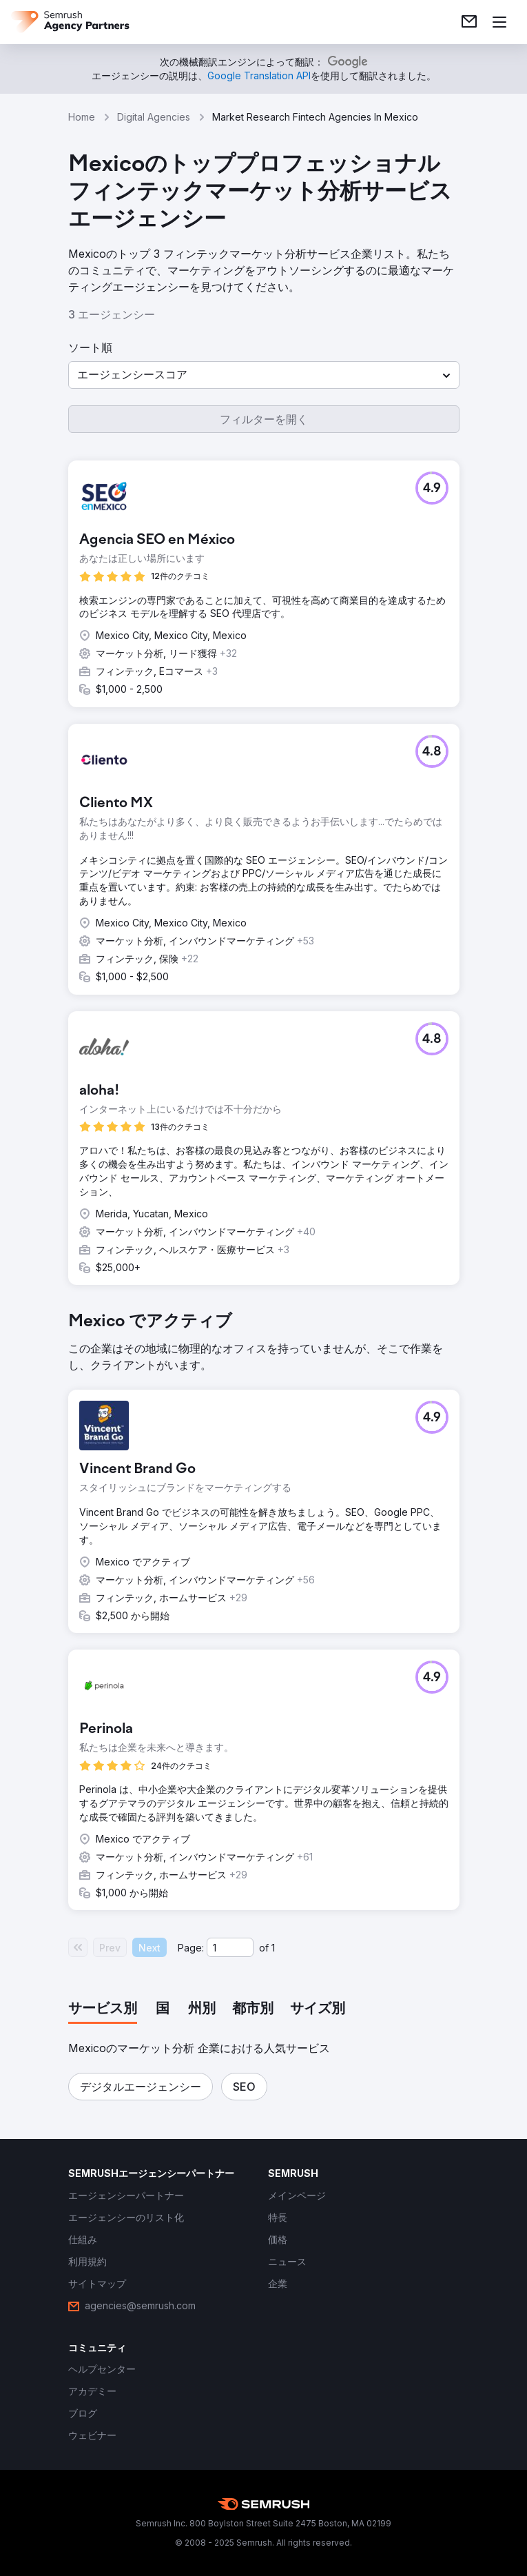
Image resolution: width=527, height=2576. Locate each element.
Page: (191, 1948)
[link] (469, 22)
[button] (263, 375)
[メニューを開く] (499, 22)
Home (81, 117)
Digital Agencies (153, 117)
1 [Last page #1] (273, 1948)
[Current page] (230, 1947)
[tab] (102, 2009)
